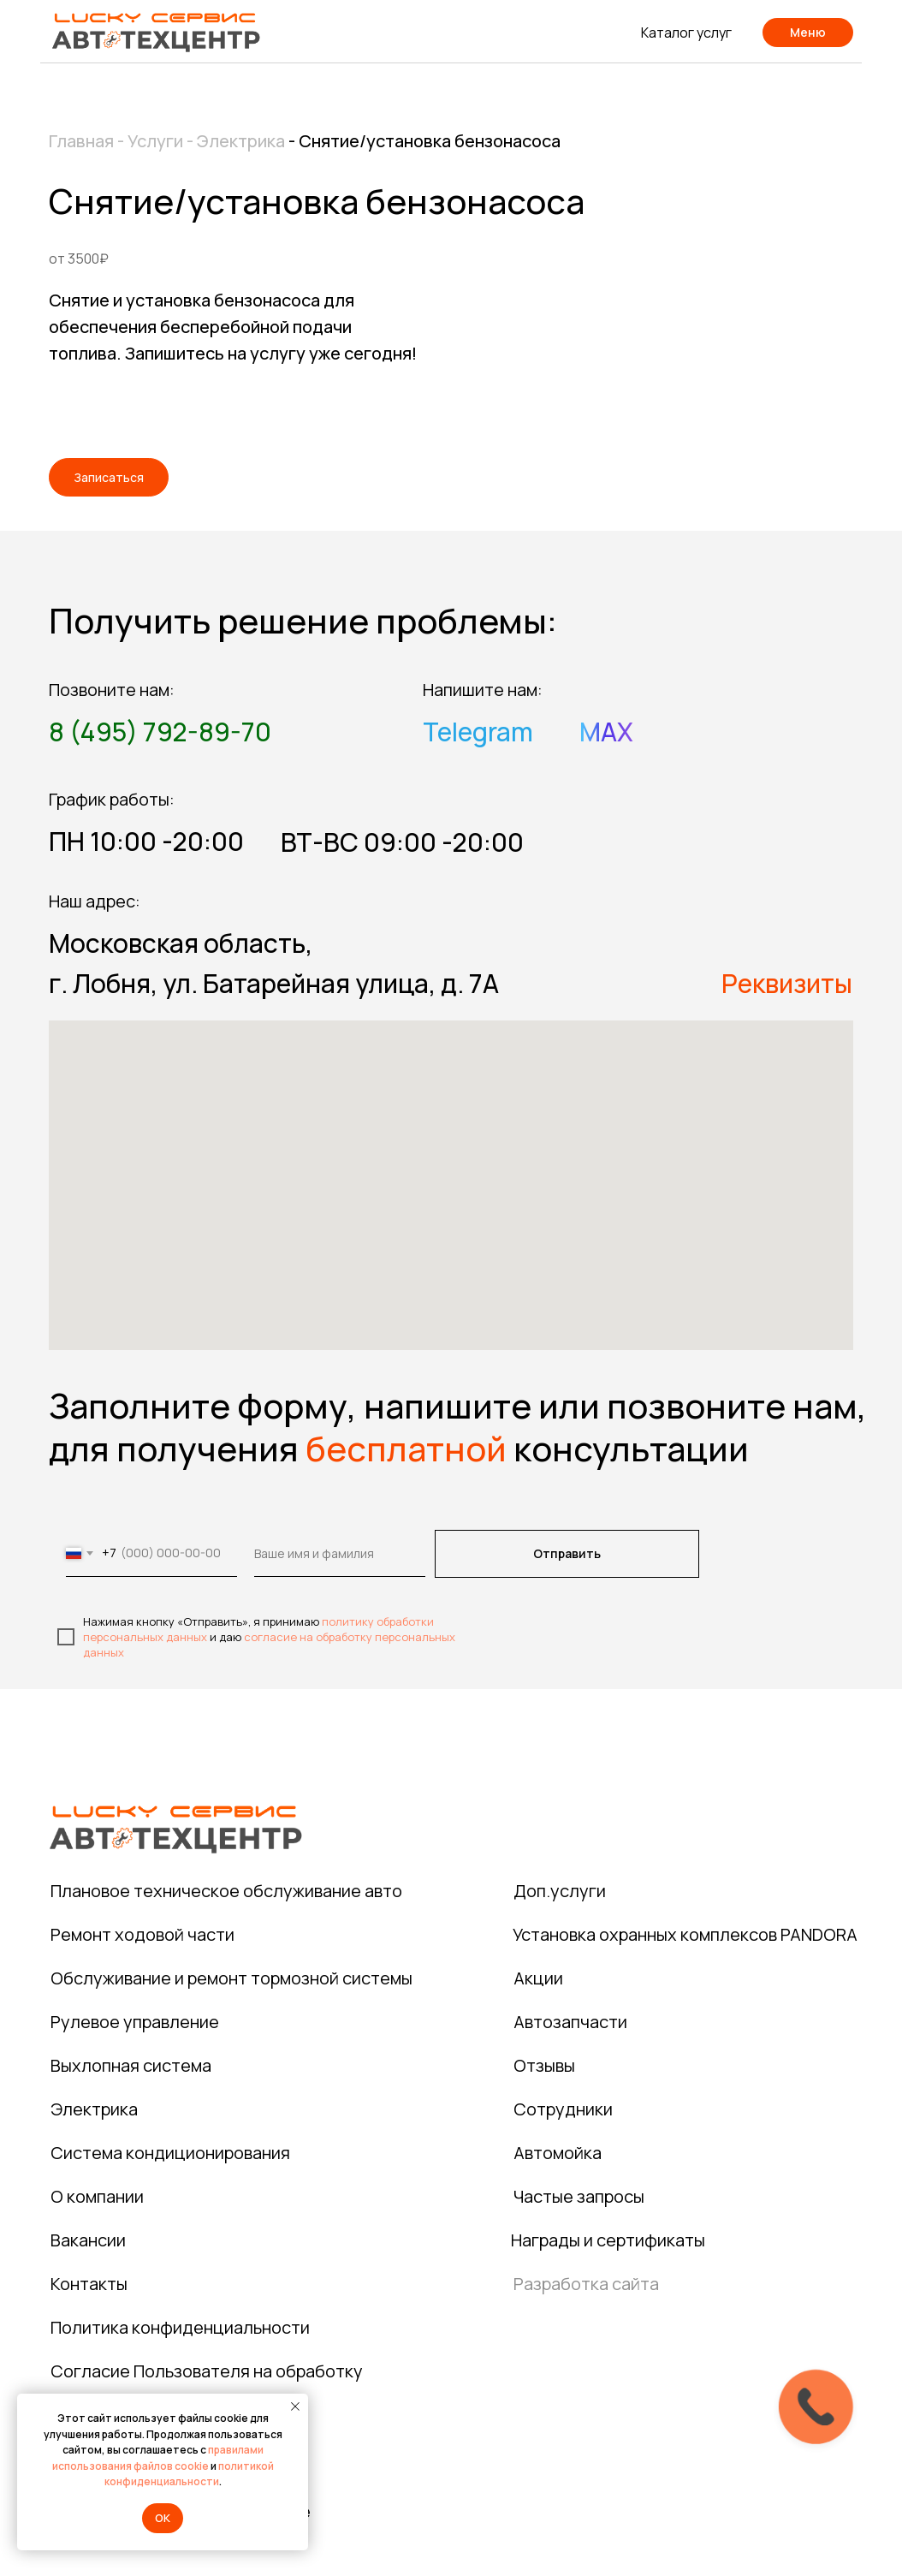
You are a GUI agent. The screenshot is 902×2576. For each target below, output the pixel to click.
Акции (538, 1978)
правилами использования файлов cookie (158, 2457)
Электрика (239, 140)
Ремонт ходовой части (142, 1934)
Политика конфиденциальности (180, 2327)
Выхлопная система (130, 2065)
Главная (81, 140)
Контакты (89, 2283)
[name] (339, 1553)
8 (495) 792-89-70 (160, 731)
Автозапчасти (570, 2021)
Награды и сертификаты (608, 2240)
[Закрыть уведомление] (295, 2406)
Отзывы (544, 2065)
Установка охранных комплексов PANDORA (685, 1934)
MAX (606, 731)
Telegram (478, 731)
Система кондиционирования (170, 2152)
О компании (97, 2196)
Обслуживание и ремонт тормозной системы (231, 1978)
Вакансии (88, 2240)
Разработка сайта (586, 2283)
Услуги (155, 140)
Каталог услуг (686, 32)
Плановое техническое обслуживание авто (226, 1890)
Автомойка (557, 2152)
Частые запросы (578, 2196)
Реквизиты (786, 983)
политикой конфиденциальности (189, 2474)
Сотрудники (563, 2109)
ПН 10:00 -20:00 (146, 841)
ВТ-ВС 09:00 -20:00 (402, 842)
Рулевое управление (134, 2021)
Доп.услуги (559, 1890)
